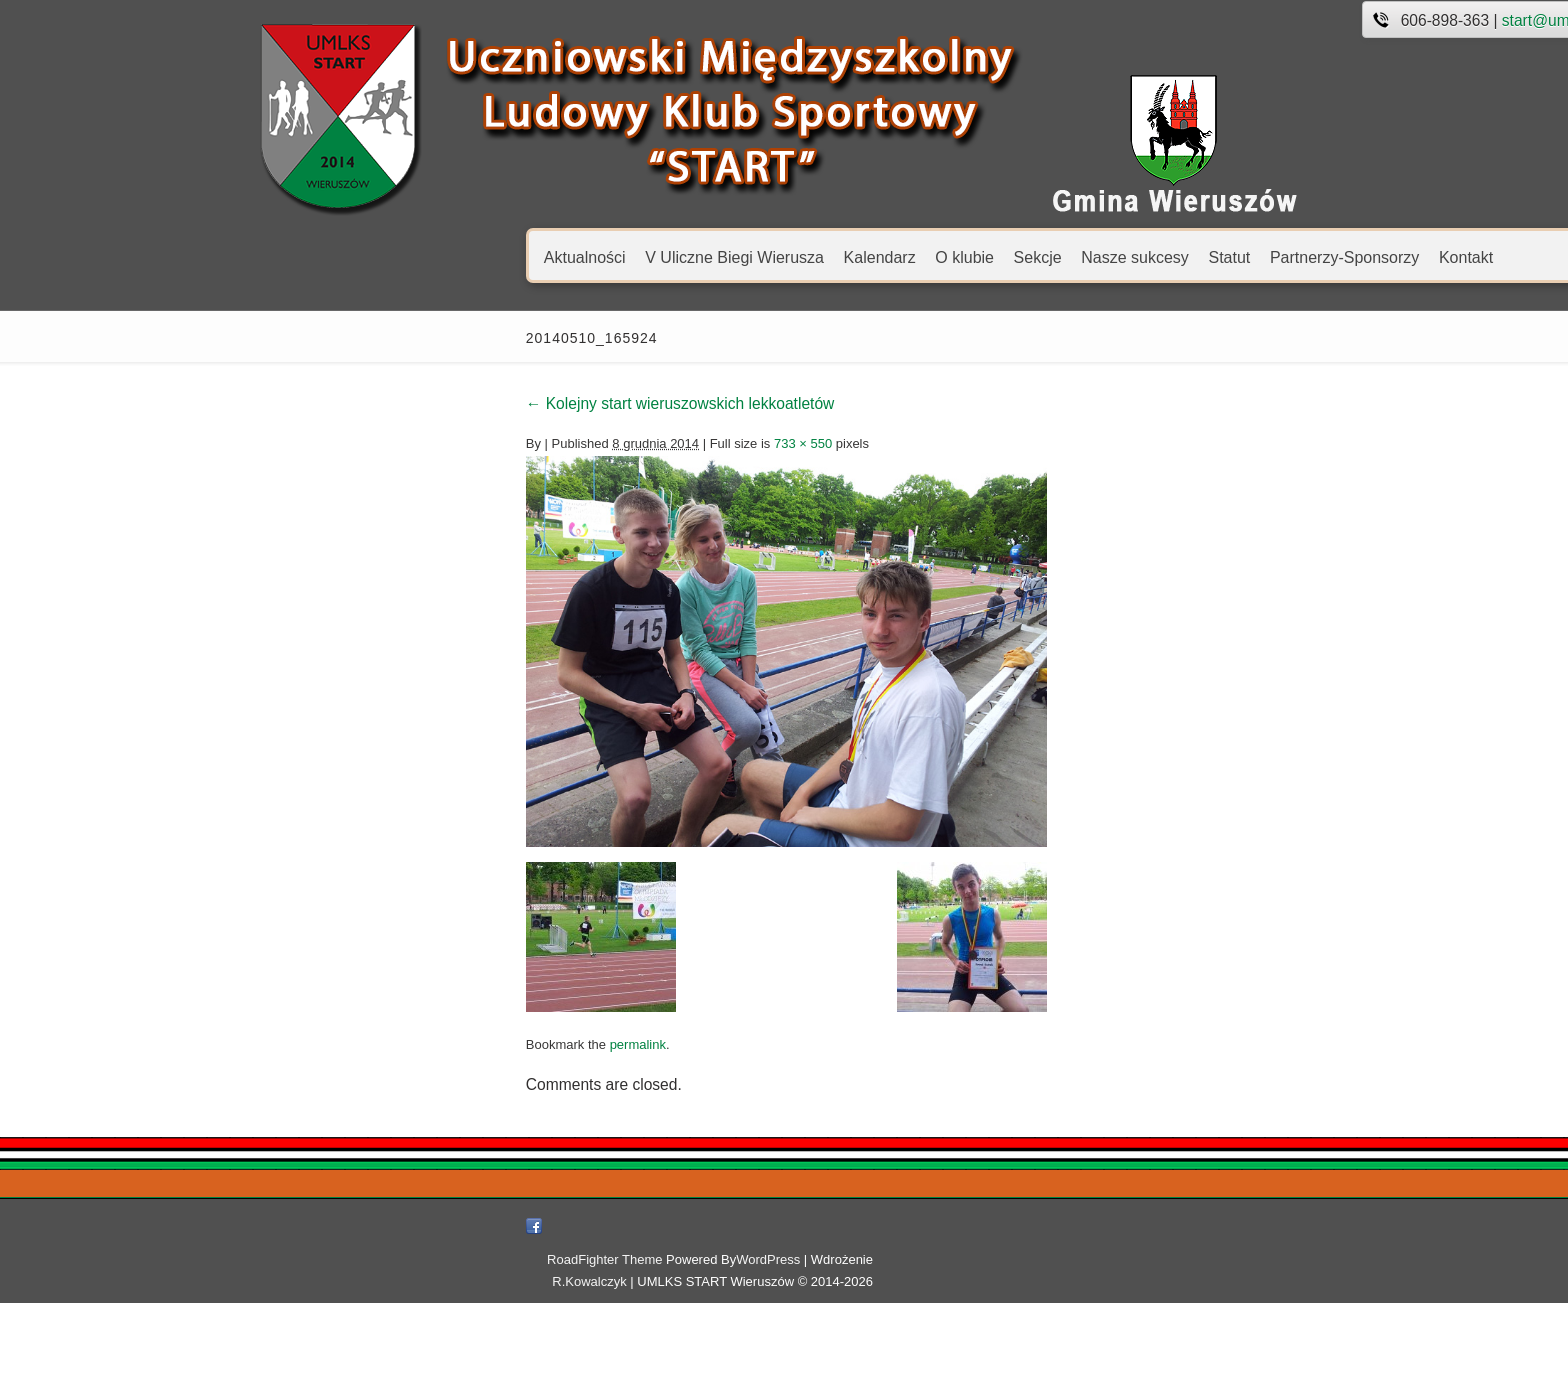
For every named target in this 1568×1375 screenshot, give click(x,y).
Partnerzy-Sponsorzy (1050, 256)
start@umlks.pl (1259, 20)
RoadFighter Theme (734, 1353)
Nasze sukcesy (841, 256)
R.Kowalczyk (1044, 1353)
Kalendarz (585, 256)
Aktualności (291, 256)
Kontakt (1172, 256)
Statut (935, 256)
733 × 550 (509, 443)
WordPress (898, 1353)
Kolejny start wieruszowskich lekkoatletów (386, 403)
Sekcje (743, 256)
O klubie (670, 256)
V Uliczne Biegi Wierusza (440, 256)
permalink (343, 1203)
